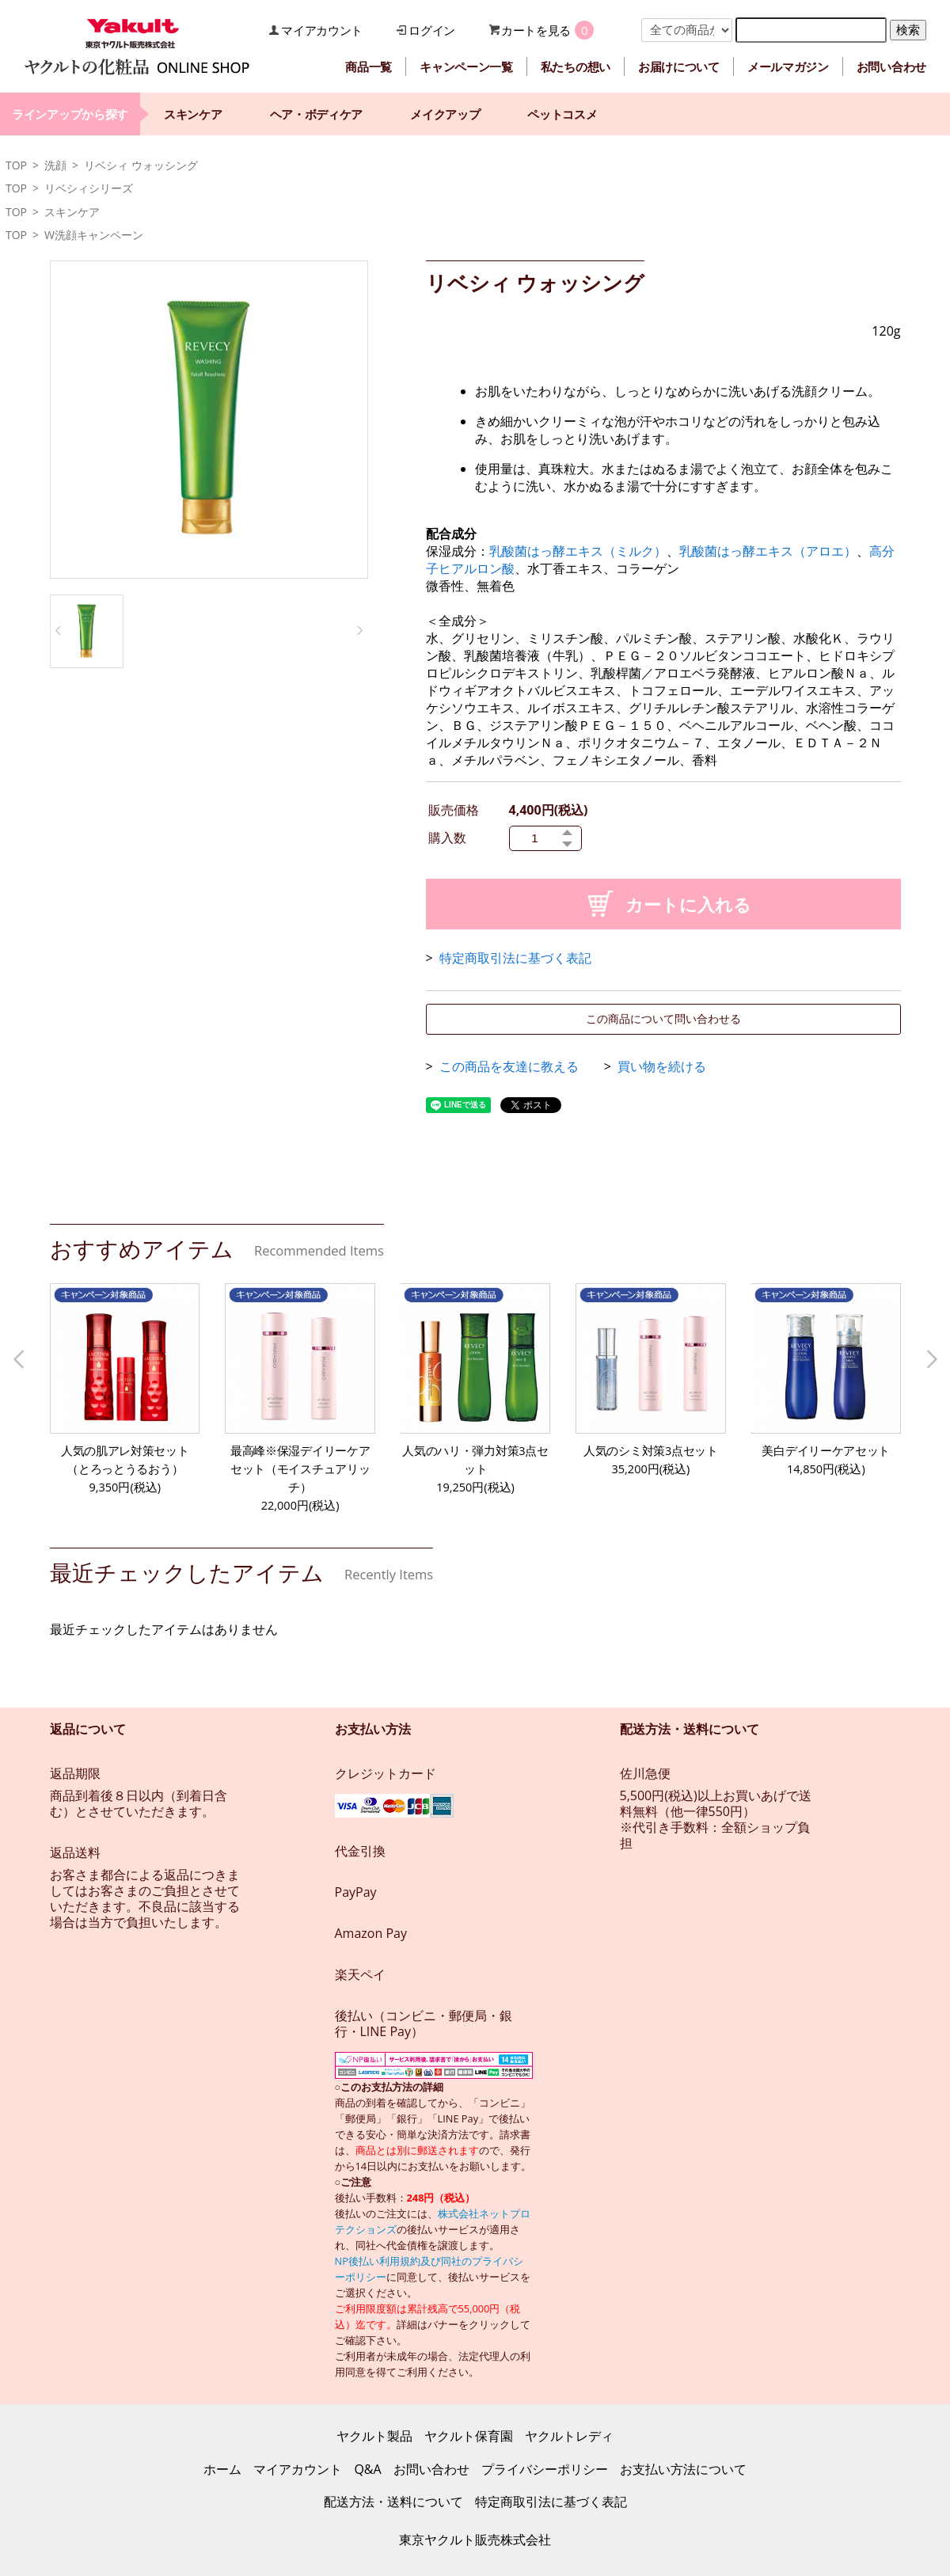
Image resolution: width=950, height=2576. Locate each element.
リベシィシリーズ (88, 188)
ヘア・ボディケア (316, 114)
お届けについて (679, 66)
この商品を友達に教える (509, 1066)
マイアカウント (322, 30)
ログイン (431, 30)
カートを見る (536, 30)
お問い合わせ (891, 66)
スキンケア (193, 114)
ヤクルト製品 (374, 2436)
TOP (16, 165)
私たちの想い (575, 66)
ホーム (222, 2469)
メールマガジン (788, 66)
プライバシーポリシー (544, 2469)
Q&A (367, 2469)
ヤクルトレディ (569, 2436)
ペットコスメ (562, 114)
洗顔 (55, 165)
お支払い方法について (683, 2469)
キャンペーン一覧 (466, 66)
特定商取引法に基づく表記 (515, 958)
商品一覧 (368, 66)
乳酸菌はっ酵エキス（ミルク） (578, 551)
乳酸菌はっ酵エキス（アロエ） (768, 551)
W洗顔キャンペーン (93, 234)
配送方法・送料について (393, 2501)
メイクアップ (445, 114)
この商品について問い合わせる (663, 1018)
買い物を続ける (662, 1066)
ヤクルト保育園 (468, 2436)
